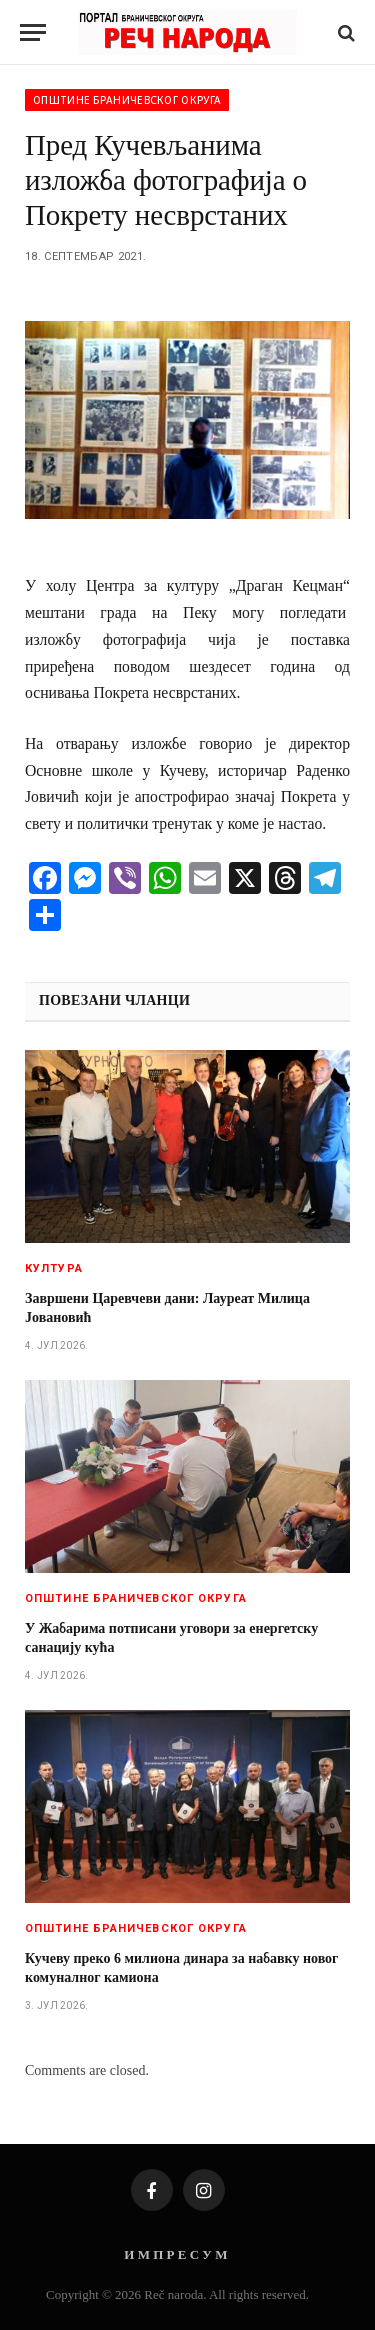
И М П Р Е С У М (175, 2254)
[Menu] (33, 32)
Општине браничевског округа (127, 100)
